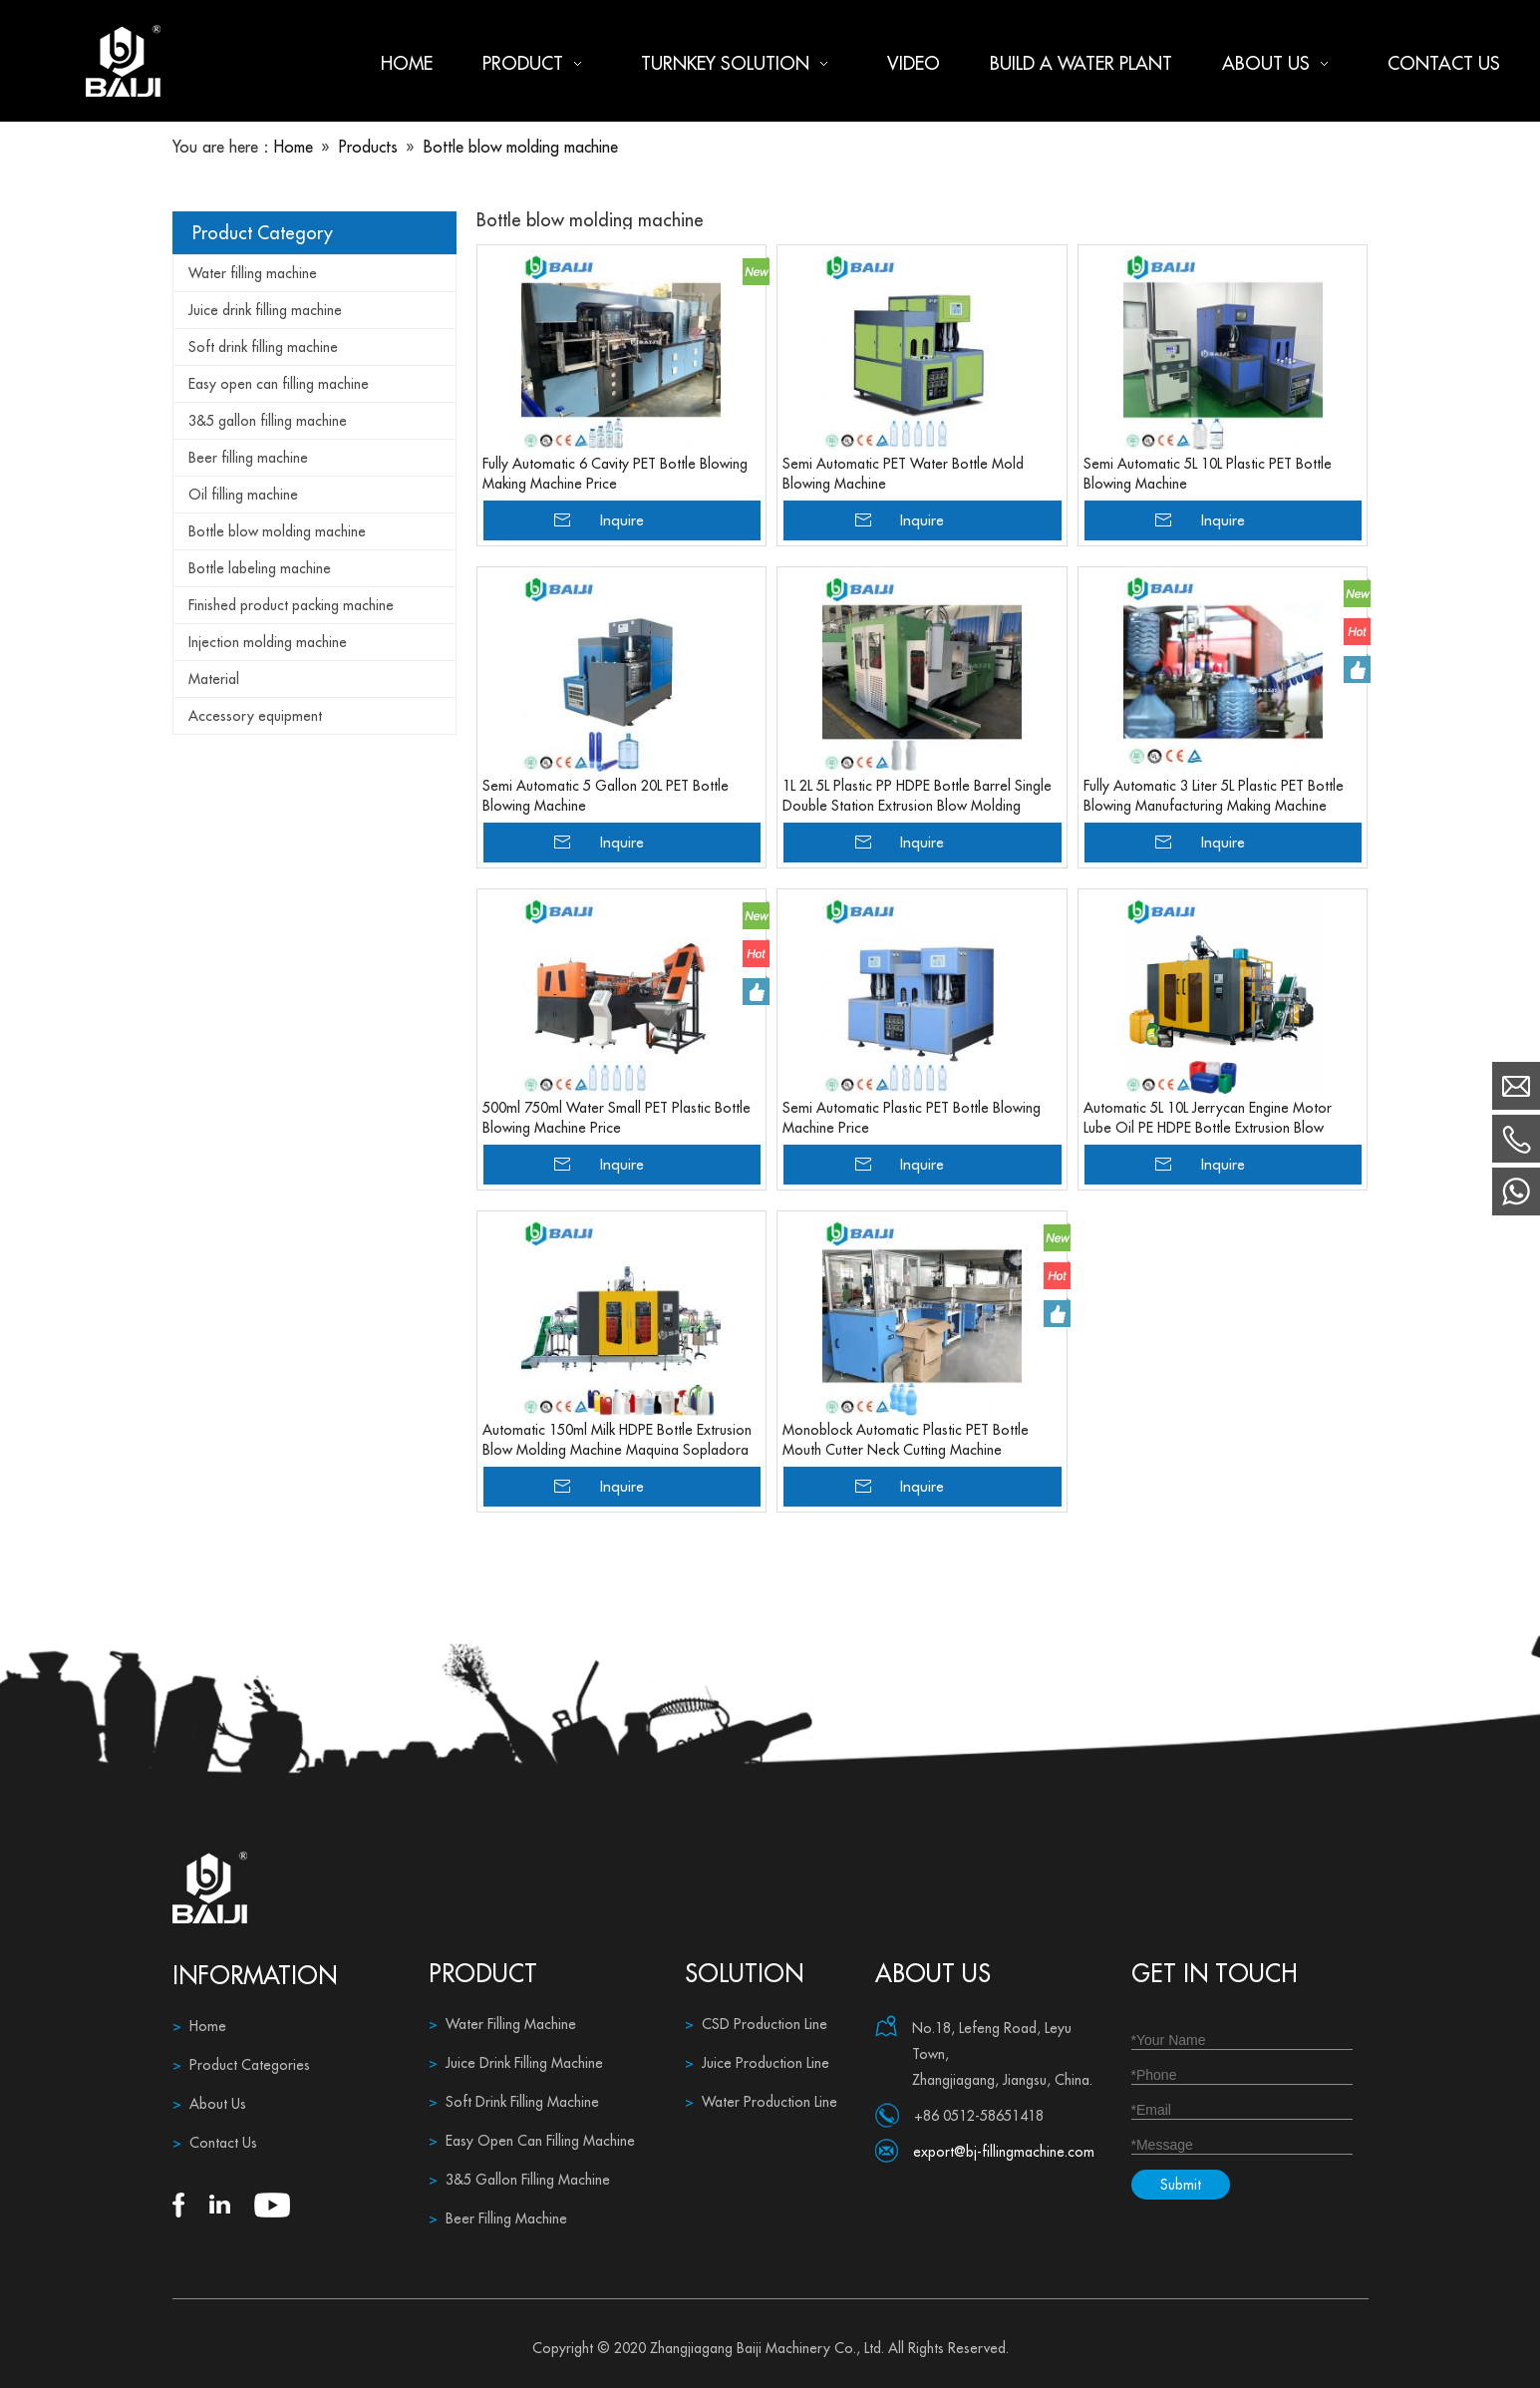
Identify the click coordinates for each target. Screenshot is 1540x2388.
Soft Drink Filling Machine (514, 2102)
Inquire (622, 520)
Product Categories (241, 2065)
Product (536, 63)
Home (407, 63)
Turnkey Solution (739, 63)
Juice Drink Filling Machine (516, 2063)
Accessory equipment (255, 716)
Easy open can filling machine (278, 384)
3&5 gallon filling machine (267, 421)
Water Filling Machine (502, 2024)
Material (213, 679)
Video (913, 63)
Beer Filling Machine (498, 2218)
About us (1280, 63)
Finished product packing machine (291, 605)
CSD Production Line (756, 2024)
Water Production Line (761, 2102)
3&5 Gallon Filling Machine (519, 2180)
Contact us (1443, 63)
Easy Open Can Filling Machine (532, 2141)
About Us (209, 2104)
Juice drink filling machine (265, 310)
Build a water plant (1081, 63)
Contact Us (214, 2143)
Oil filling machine (243, 495)
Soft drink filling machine (263, 347)
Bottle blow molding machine (277, 531)
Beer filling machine (248, 458)
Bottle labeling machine (259, 568)
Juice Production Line (757, 2063)
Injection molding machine (267, 642)
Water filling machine (252, 273)
